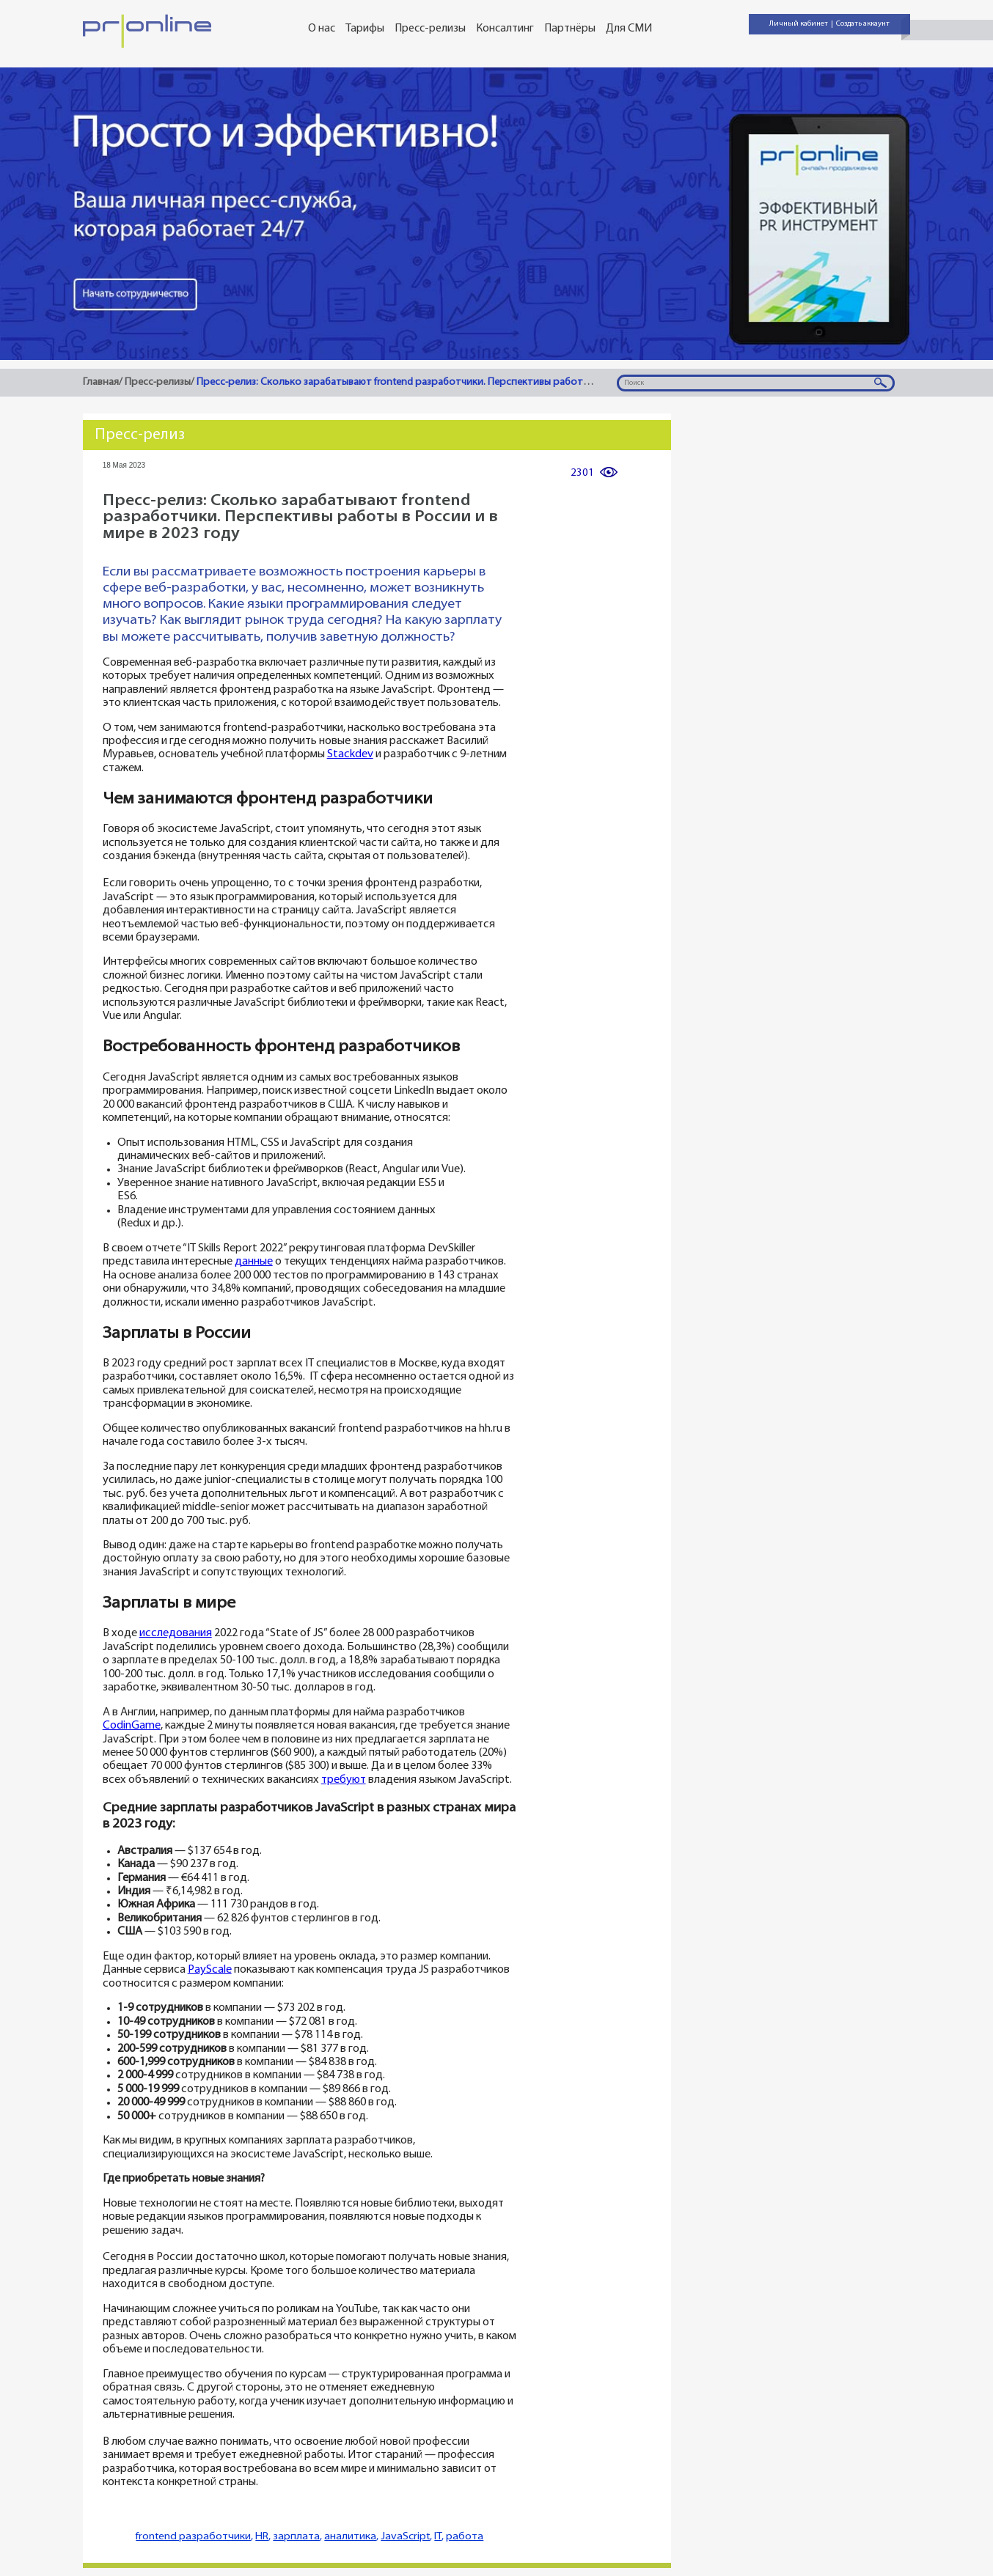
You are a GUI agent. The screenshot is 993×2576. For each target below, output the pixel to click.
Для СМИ (629, 28)
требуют (343, 1780)
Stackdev (350, 754)
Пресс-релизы (430, 28)
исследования (175, 1633)
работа (464, 2536)
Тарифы (364, 28)
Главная (101, 382)
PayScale (210, 1970)
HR (261, 2536)
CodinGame (132, 1726)
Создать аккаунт (863, 24)
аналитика (350, 2536)
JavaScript (405, 2536)
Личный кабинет (798, 24)
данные (254, 1261)
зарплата (296, 2536)
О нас (321, 28)
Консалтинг (505, 28)
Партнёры (570, 28)
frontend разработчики (193, 2536)
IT (437, 2536)
